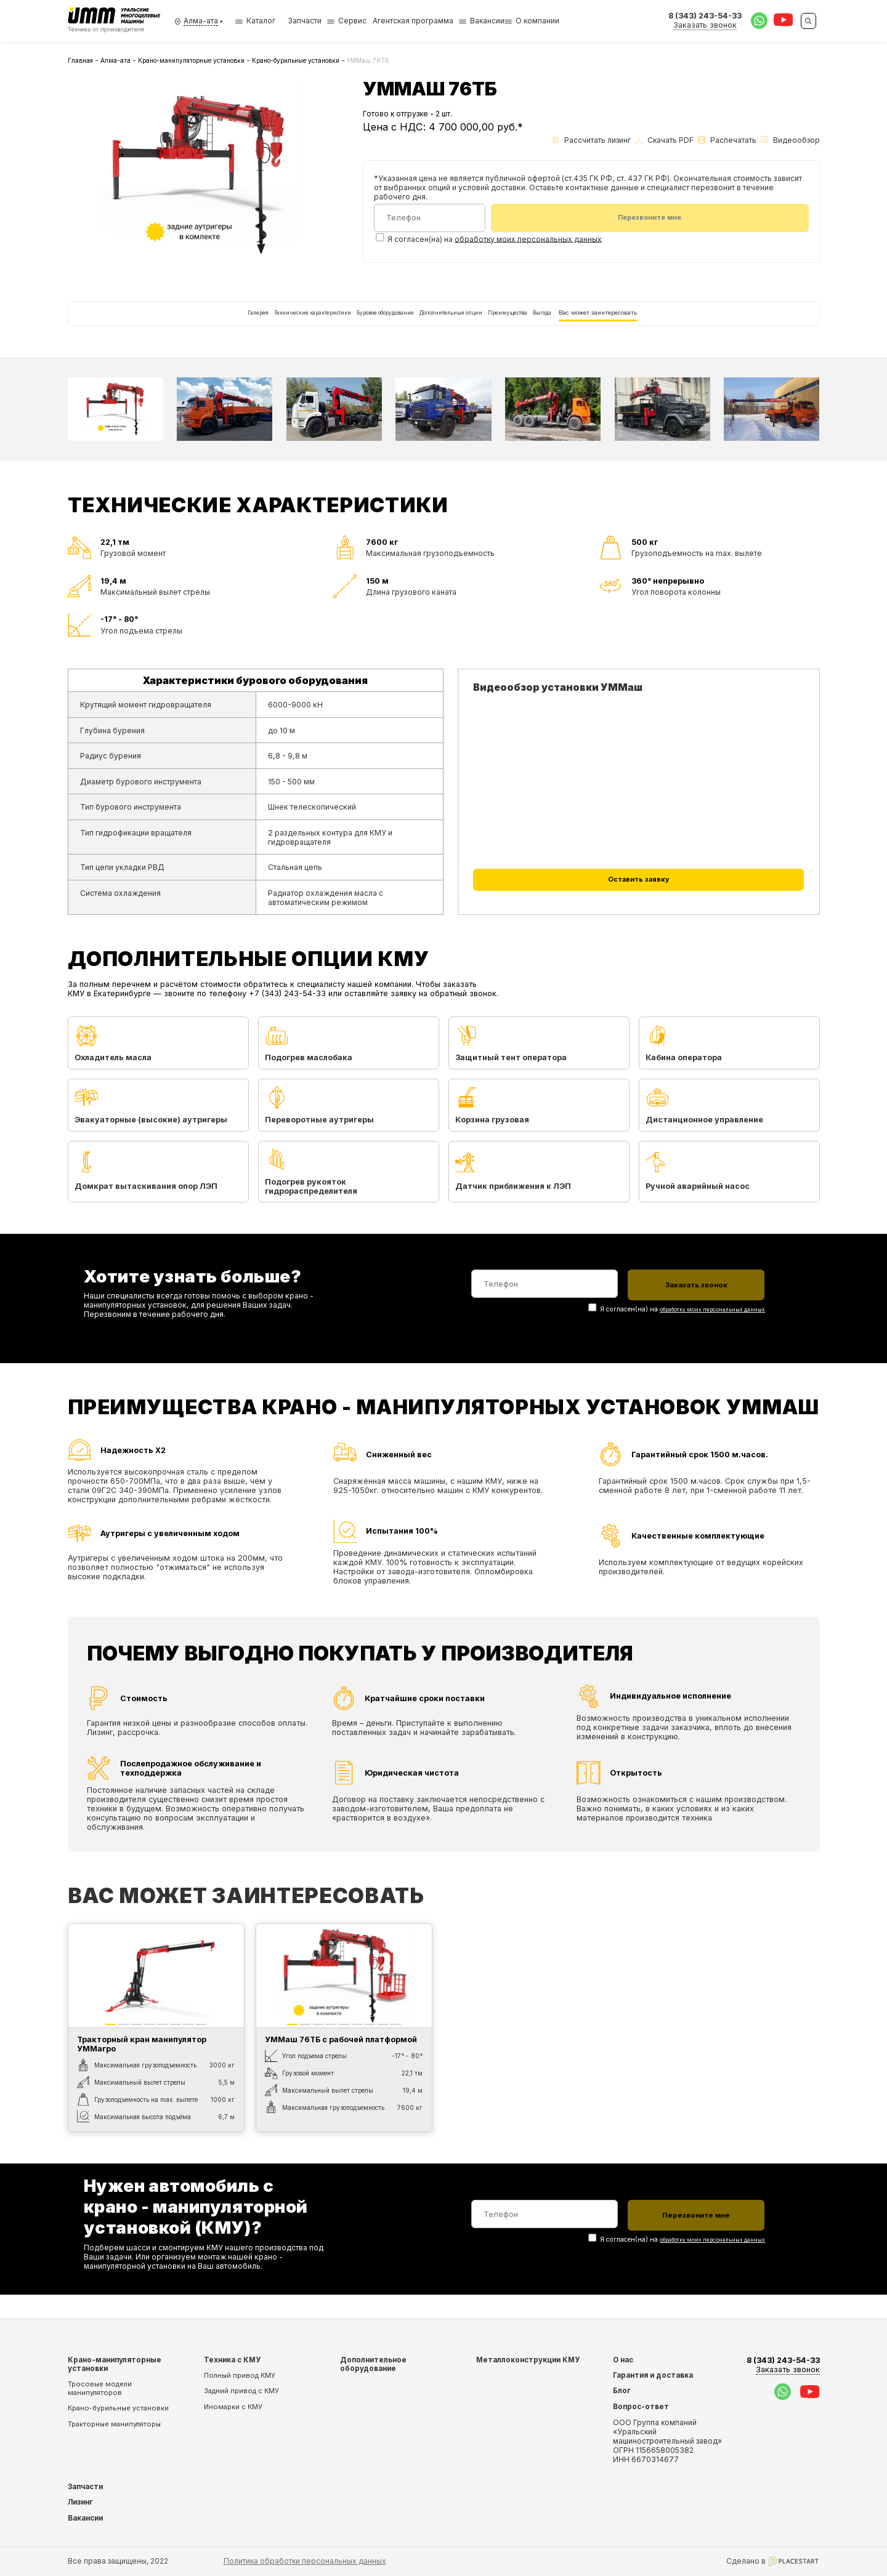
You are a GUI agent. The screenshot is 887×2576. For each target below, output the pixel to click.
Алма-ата (115, 60)
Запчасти (305, 20)
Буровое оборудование (357, 324)
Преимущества (560, 324)
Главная (80, 60)
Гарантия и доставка (653, 2375)
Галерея (145, 324)
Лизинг (80, 2502)
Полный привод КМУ (239, 2375)
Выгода (622, 324)
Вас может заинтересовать (707, 324)
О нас (623, 2360)
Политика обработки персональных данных (305, 2561)
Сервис (352, 20)
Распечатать (727, 140)
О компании (537, 20)
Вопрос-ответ (641, 2406)
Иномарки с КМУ (233, 2406)
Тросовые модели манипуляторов (100, 2388)
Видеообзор (790, 140)
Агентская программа (413, 20)
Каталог (255, 20)
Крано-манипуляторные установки (191, 60)
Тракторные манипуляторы (114, 2424)
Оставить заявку (638, 909)
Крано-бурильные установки (295, 60)
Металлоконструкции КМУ (528, 2360)
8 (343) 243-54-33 (783, 2365)
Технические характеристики (236, 324)
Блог (622, 2390)
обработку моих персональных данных (528, 241)
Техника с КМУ (232, 2360)
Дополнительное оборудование (373, 2364)
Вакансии (487, 20)
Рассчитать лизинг (591, 140)
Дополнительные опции (467, 324)
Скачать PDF (664, 140)
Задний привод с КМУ (241, 2390)
